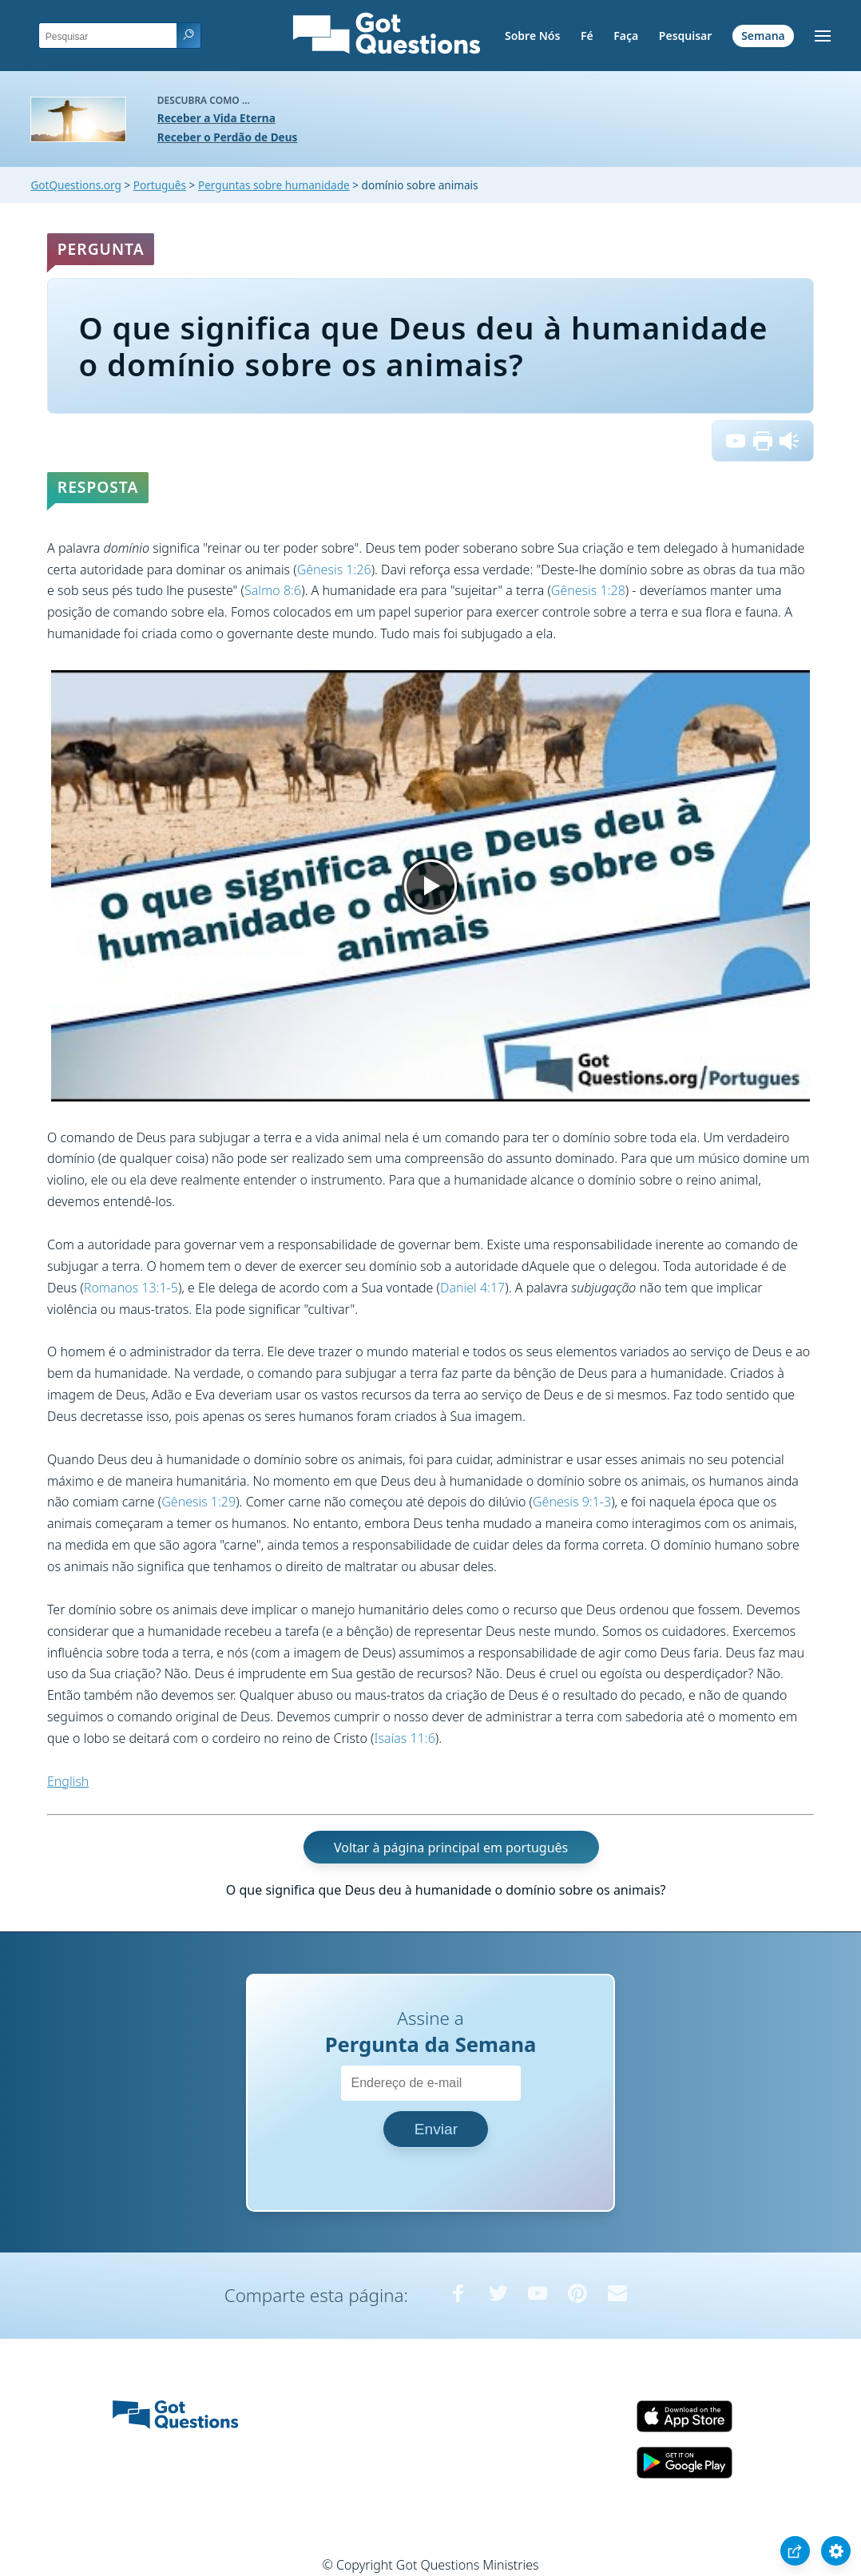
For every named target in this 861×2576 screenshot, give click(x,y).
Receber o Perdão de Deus (227, 137)
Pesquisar (685, 35)
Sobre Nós (532, 35)
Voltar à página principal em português (451, 1847)
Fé (587, 35)
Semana (763, 35)
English (68, 1781)
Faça (625, 35)
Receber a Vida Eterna (216, 117)
